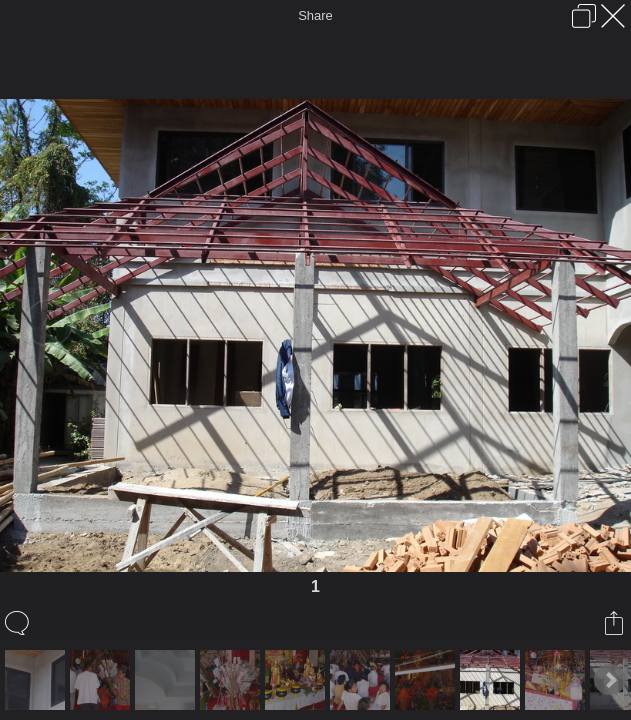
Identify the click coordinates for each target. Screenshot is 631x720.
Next (610, 680)
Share (315, 15)
